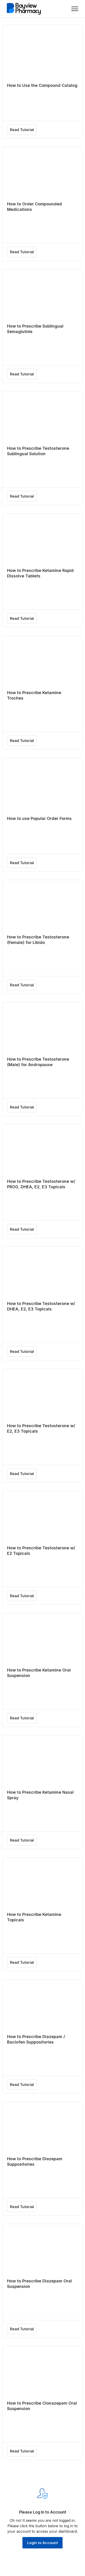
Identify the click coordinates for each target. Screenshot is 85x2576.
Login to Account (42, 2542)
